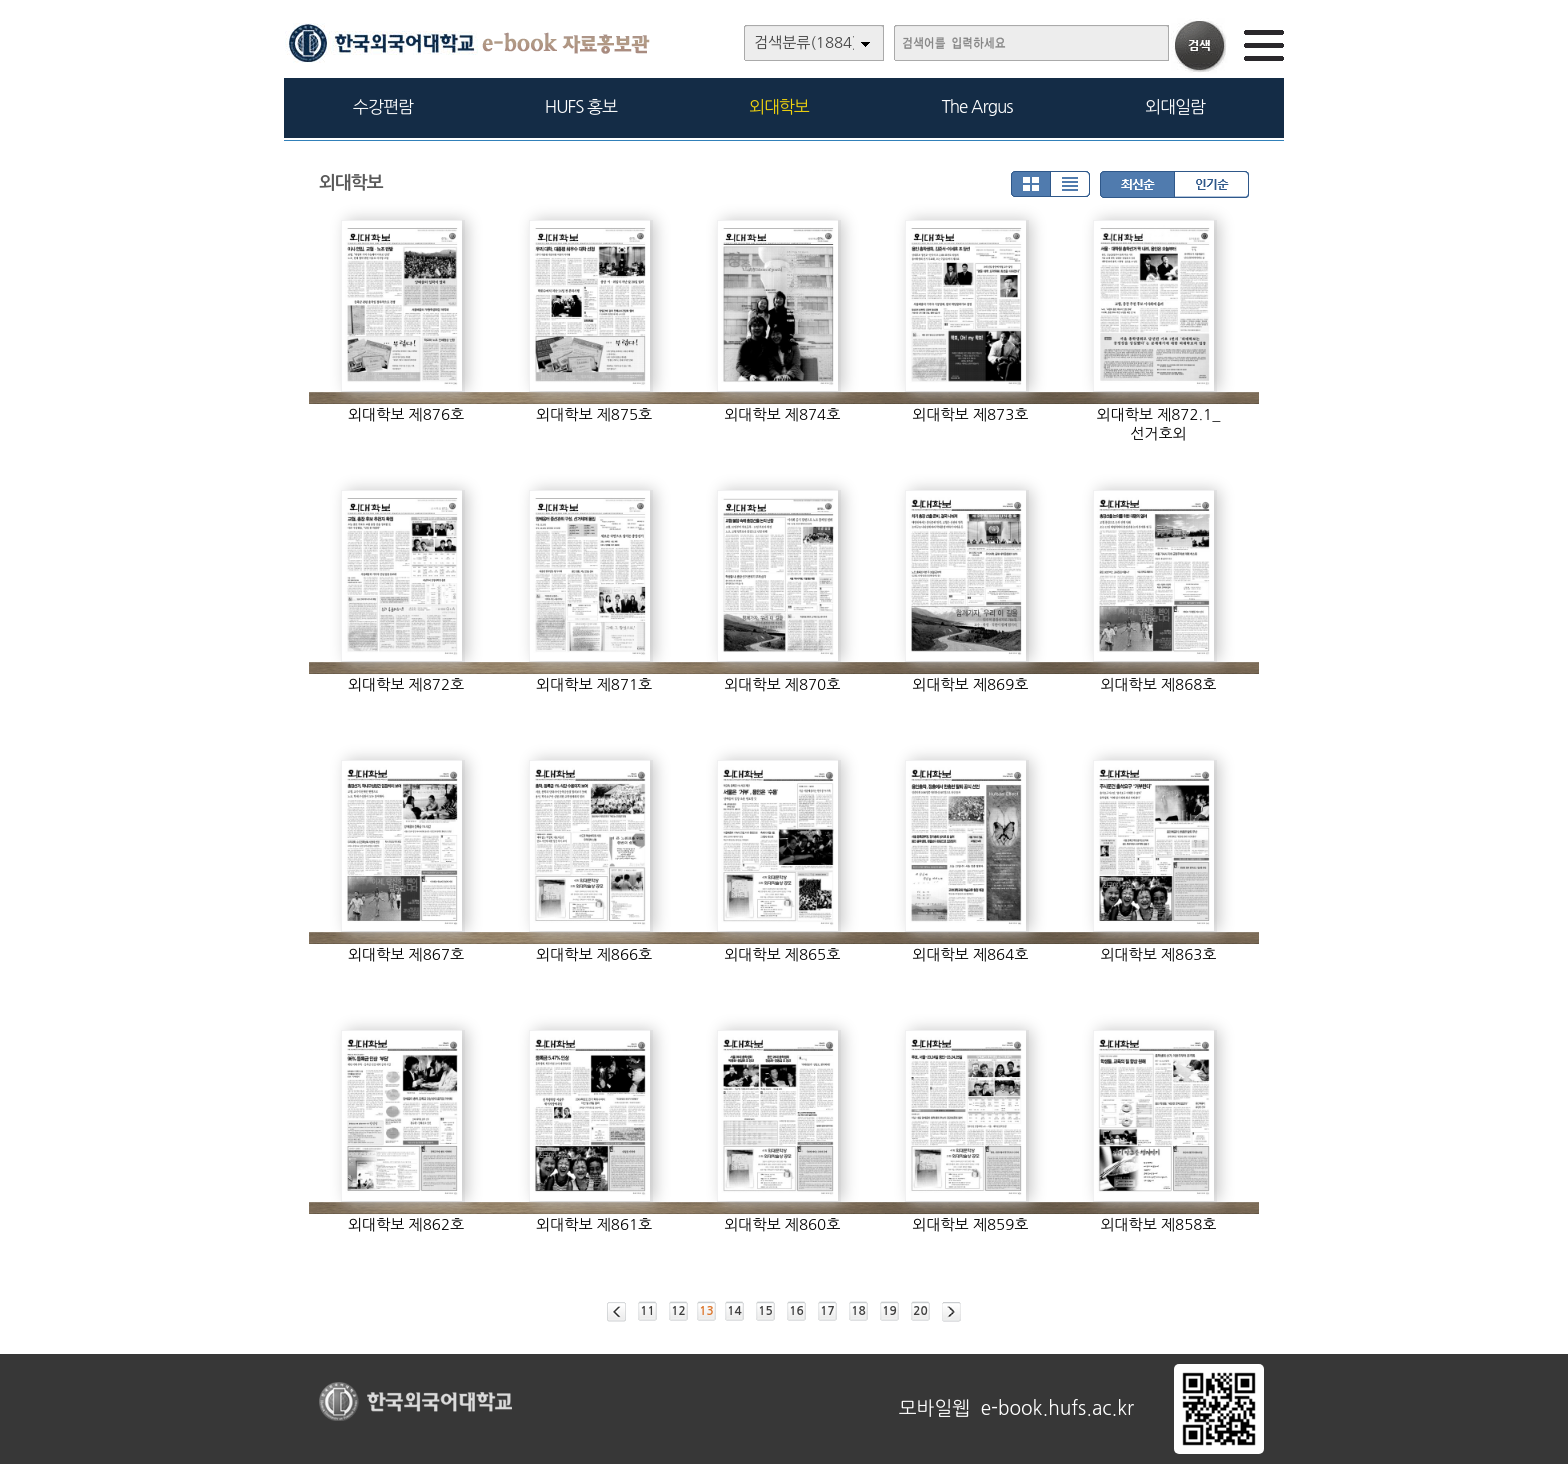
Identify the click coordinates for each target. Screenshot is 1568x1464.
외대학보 (779, 106)
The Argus (977, 106)
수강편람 (383, 106)
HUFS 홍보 (581, 106)
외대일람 (1175, 106)
